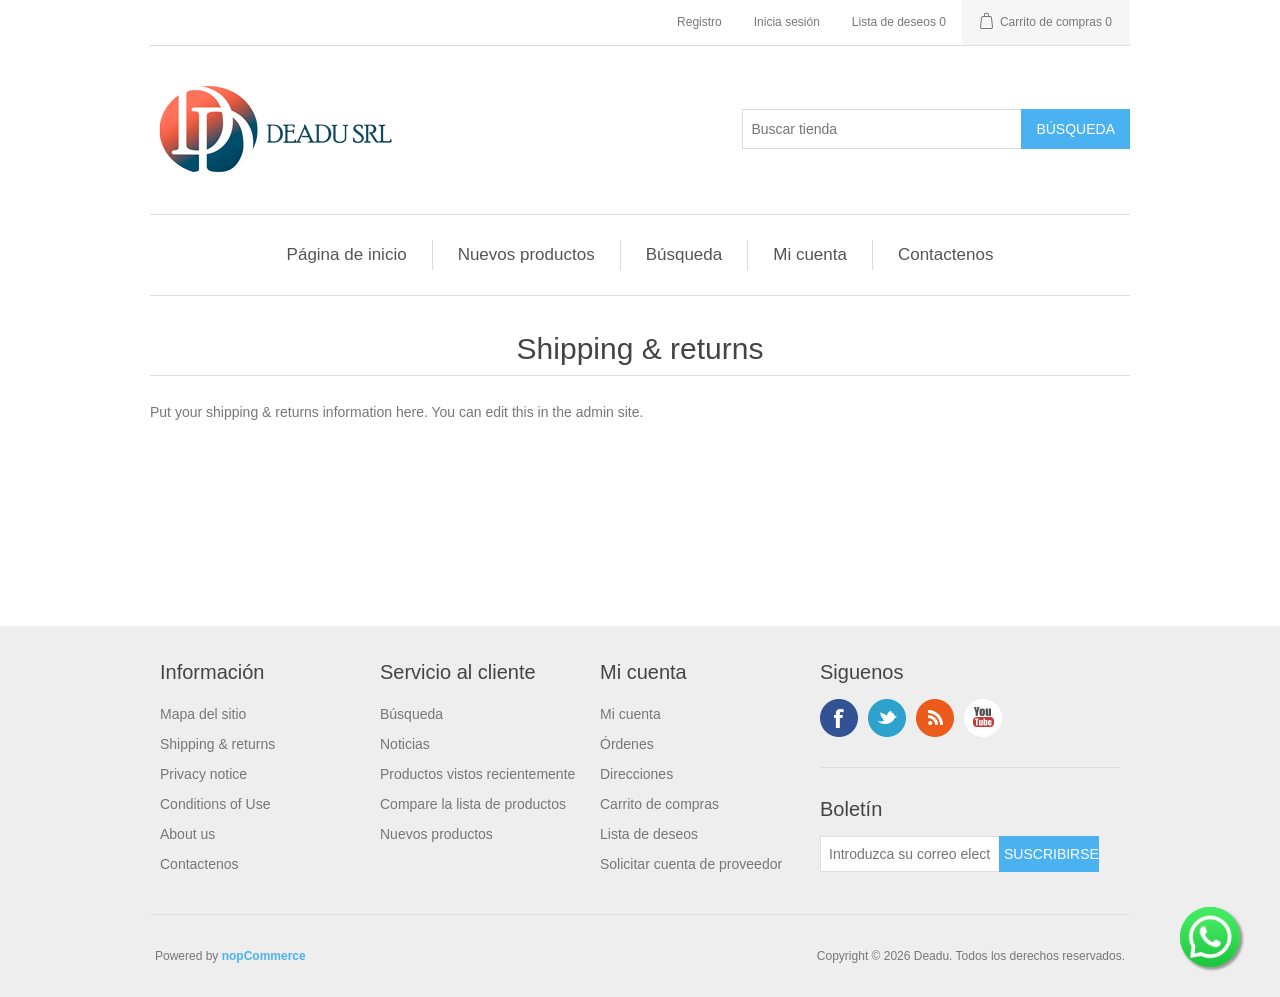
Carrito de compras (659, 804)
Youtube (983, 718)
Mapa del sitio (203, 714)
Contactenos (945, 254)
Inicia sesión (787, 22)
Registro (699, 22)
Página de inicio (347, 254)
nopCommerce (264, 956)
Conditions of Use (215, 804)
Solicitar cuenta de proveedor (691, 864)
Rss (935, 718)
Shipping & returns (217, 744)
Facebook (839, 718)
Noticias (405, 744)
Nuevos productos (526, 254)
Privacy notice (203, 774)
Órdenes (627, 744)
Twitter (887, 718)
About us (187, 834)
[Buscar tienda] (882, 129)
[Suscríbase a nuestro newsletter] (910, 854)
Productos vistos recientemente (477, 774)
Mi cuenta (810, 254)
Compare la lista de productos (473, 804)
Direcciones (636, 774)
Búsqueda (684, 254)
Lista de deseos (649, 834)
